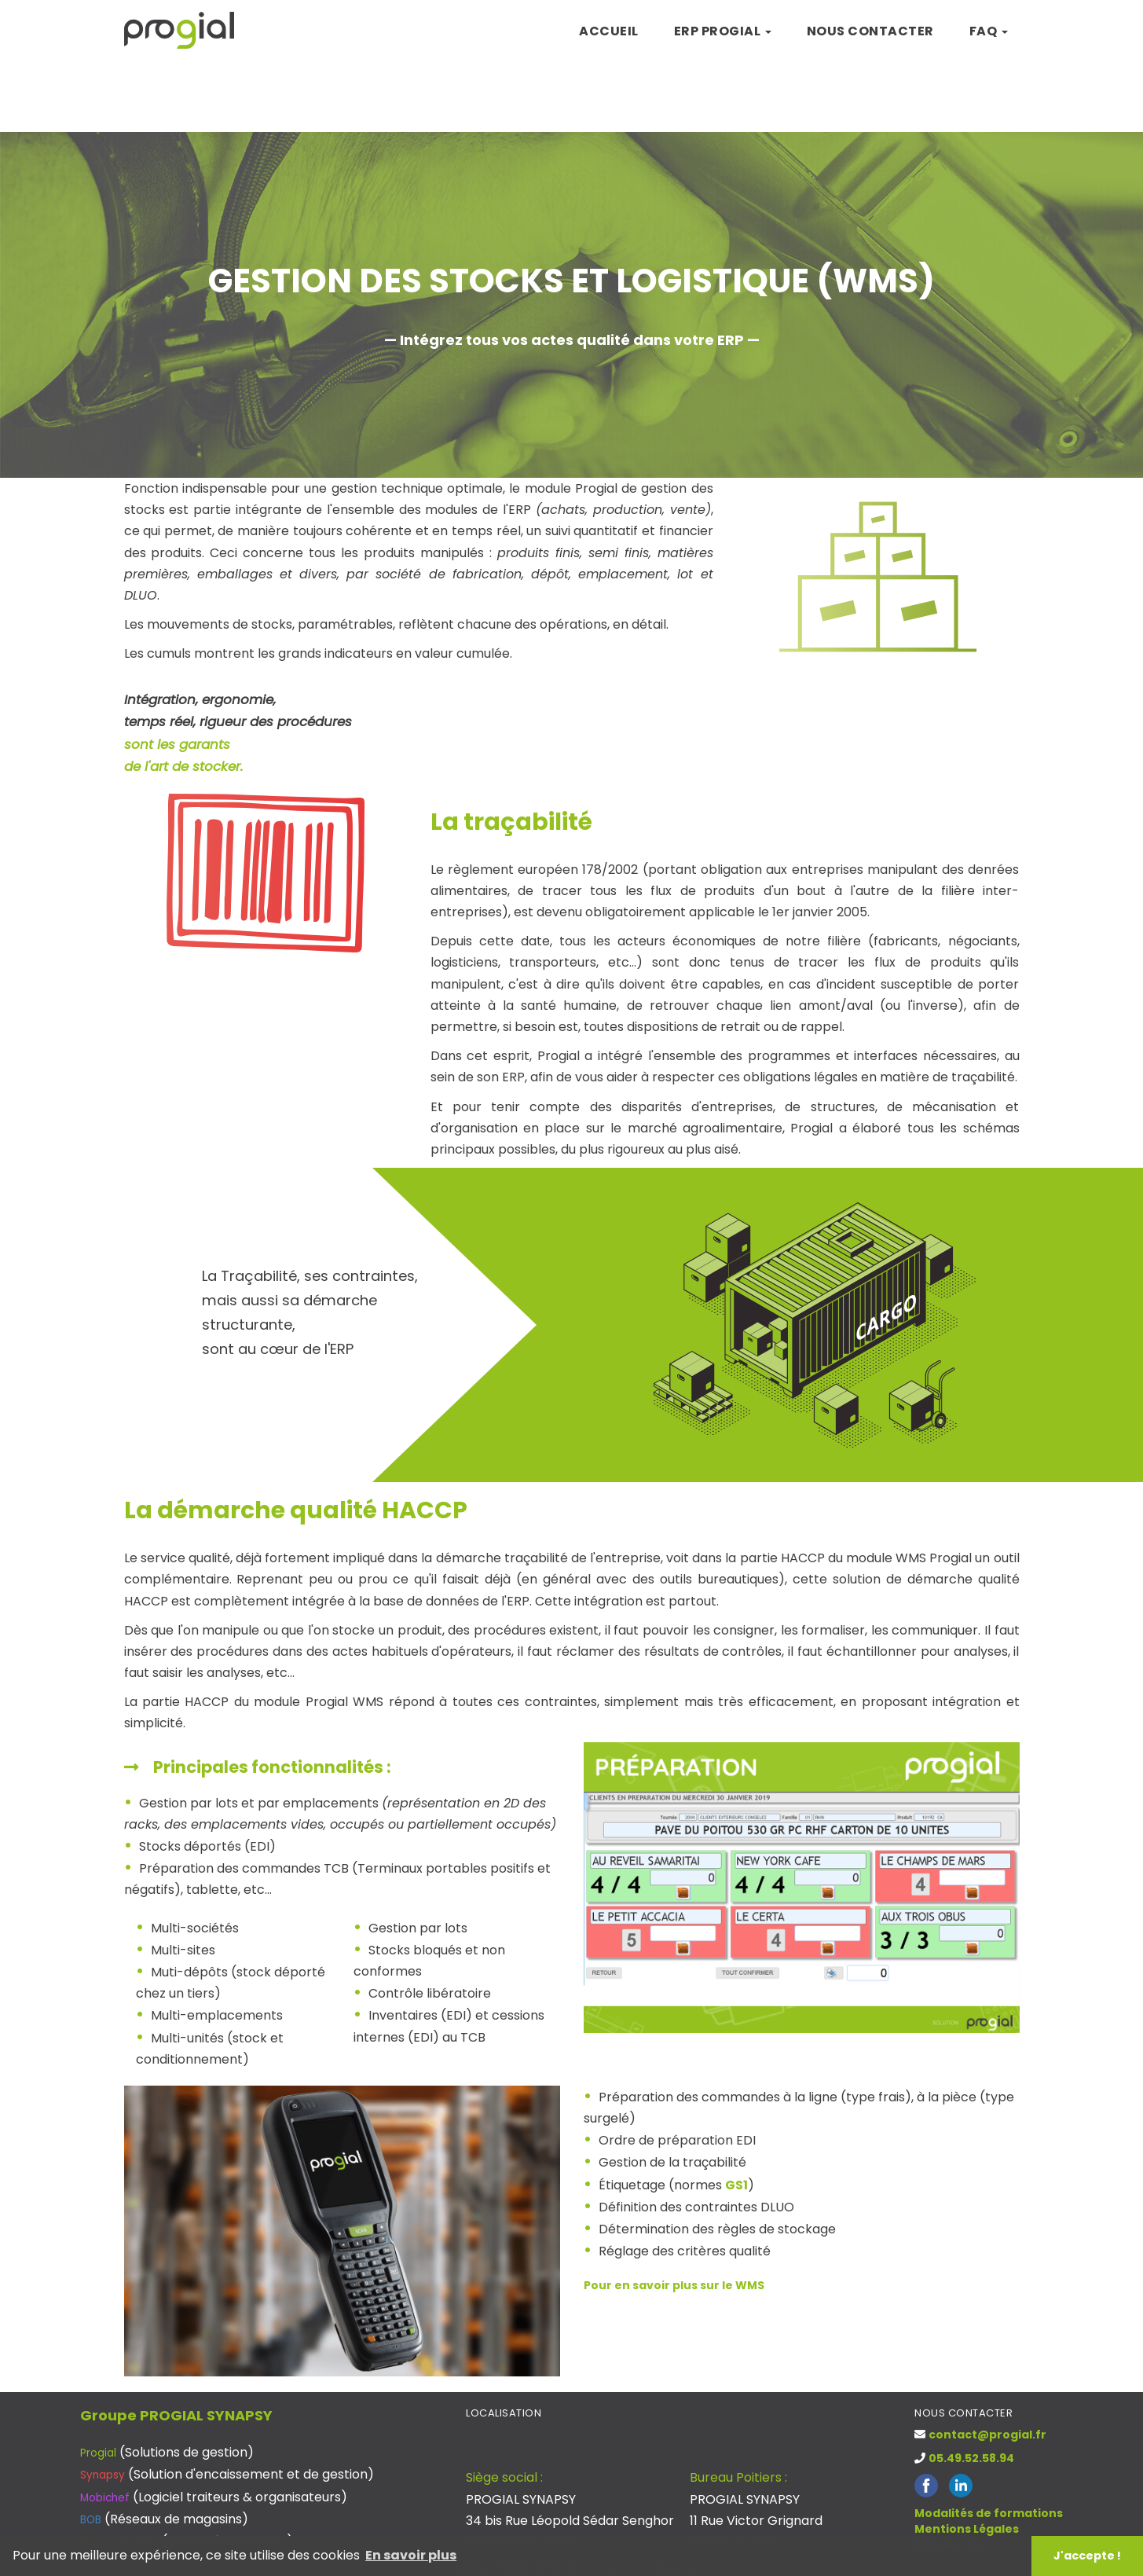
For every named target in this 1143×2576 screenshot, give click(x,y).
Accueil (609, 31)
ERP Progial (722, 31)
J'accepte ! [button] (1087, 2555)
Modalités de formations (988, 2513)
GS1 (736, 2185)
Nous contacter (870, 31)
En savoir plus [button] (410, 2555)
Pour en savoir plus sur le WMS (674, 2285)
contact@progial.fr (987, 2434)
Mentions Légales (966, 2529)
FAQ (988, 31)
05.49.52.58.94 (971, 2458)
